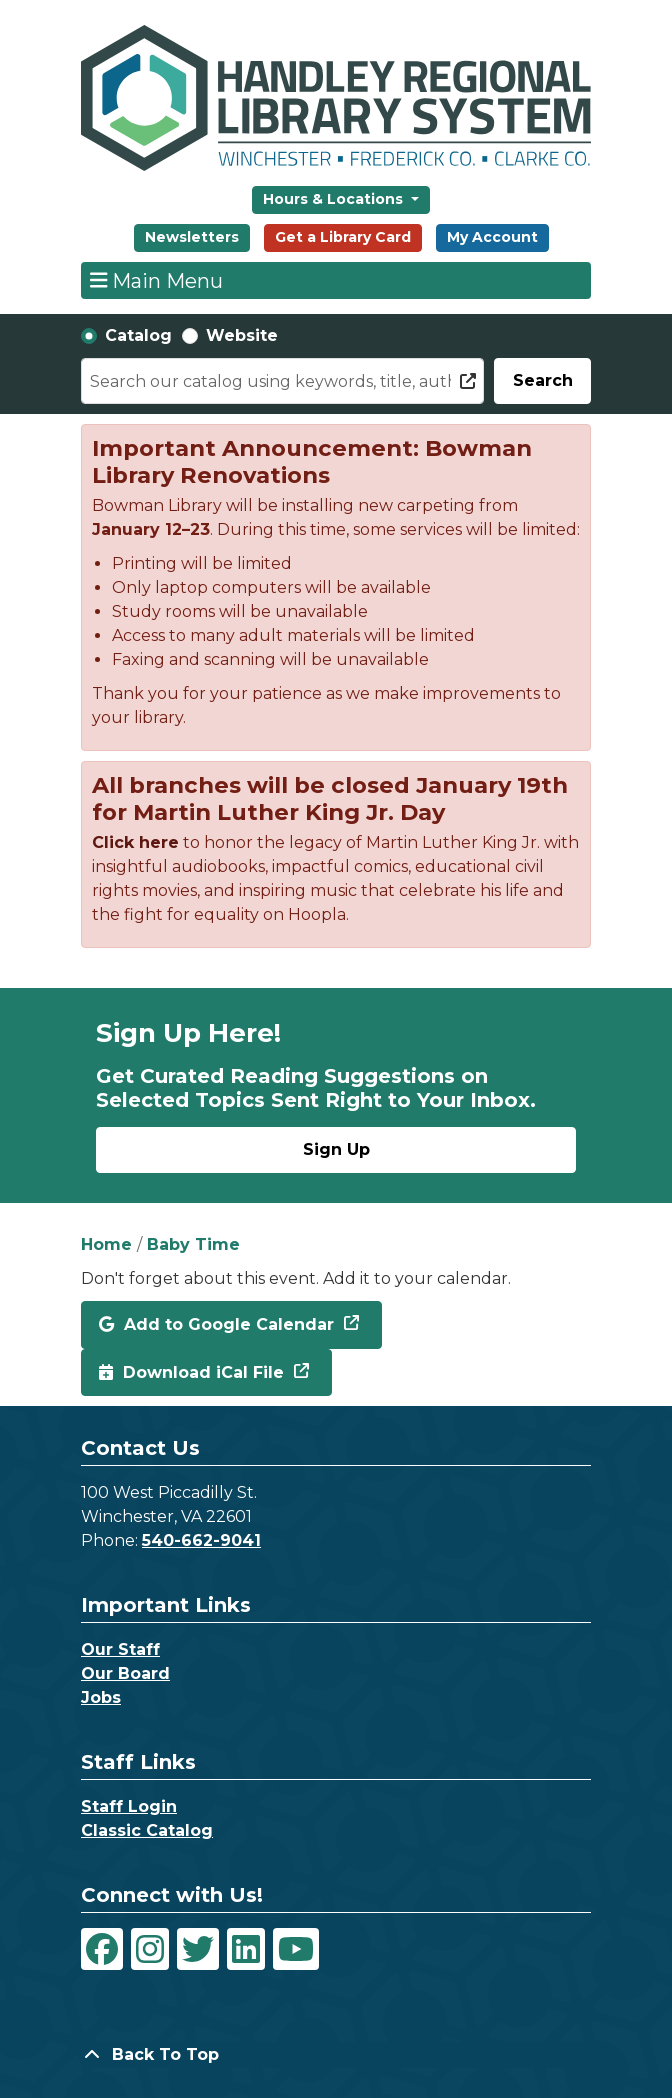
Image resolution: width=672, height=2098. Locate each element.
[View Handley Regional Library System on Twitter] (198, 1949)
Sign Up (336, 1149)
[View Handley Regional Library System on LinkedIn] (246, 1949)
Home (106, 1244)
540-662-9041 (201, 1540)
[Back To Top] (336, 2055)
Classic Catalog (147, 1830)
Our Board (125, 1673)
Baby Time (193, 1244)
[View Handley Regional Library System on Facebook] (102, 1949)
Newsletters (192, 237)
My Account (492, 237)
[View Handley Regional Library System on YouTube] (296, 1949)
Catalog (138, 335)
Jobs (101, 1697)
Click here (135, 842)
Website (242, 335)
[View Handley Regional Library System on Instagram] (150, 1949)
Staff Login (129, 1806)
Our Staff (120, 1649)
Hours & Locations (335, 199)
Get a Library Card (343, 237)
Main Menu (157, 280)
